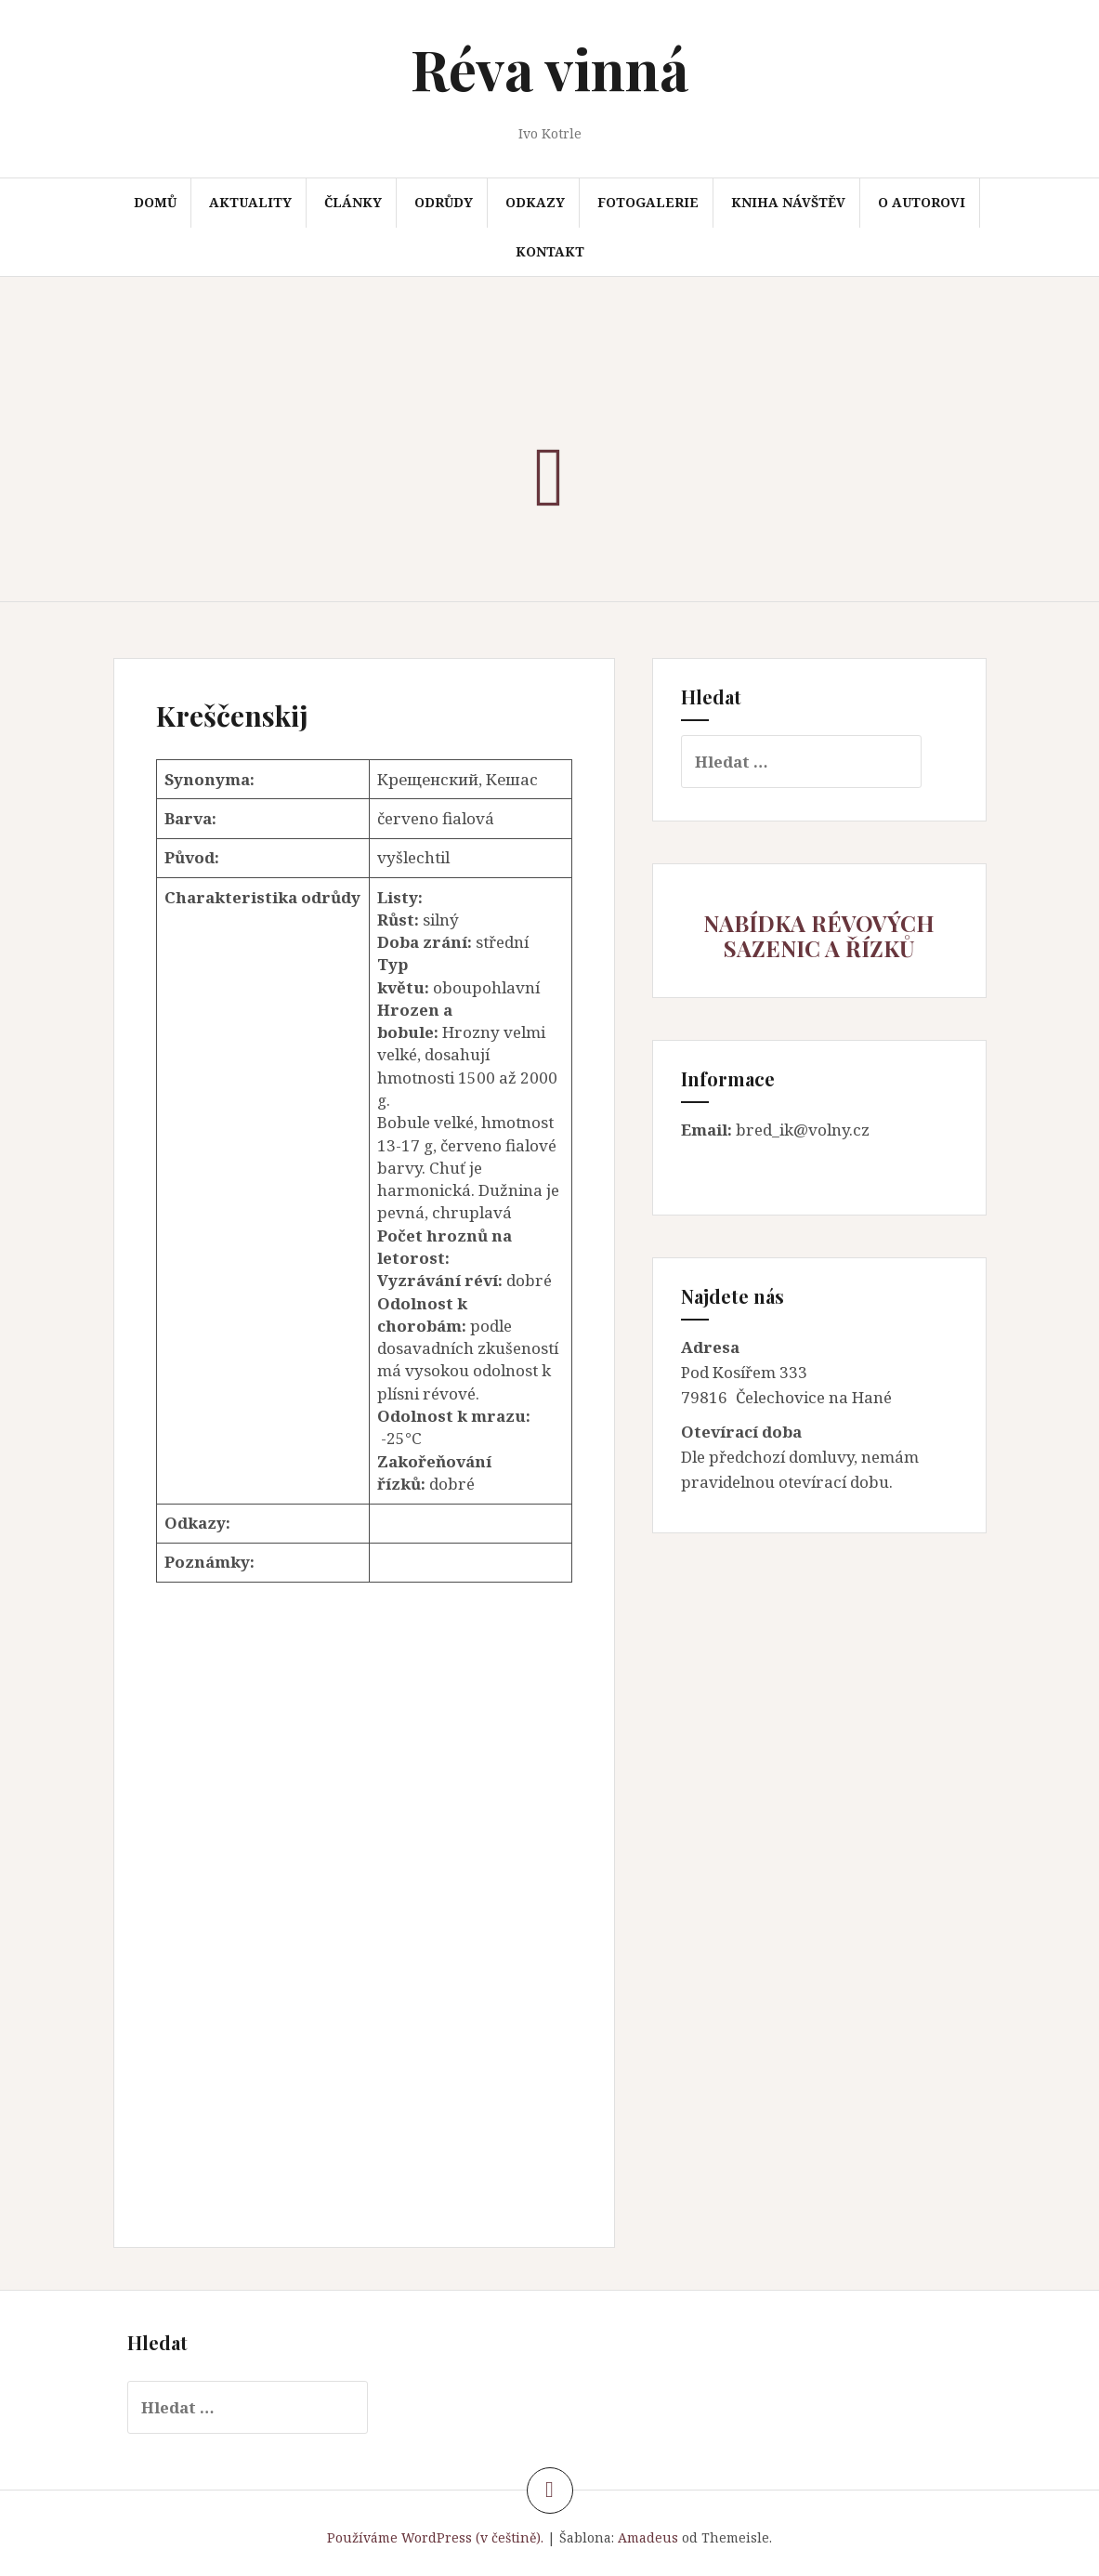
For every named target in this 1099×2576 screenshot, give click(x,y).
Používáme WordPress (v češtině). (435, 2537)
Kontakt (550, 251)
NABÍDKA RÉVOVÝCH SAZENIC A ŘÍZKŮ (819, 935)
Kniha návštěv (788, 202)
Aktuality (250, 202)
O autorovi (921, 202)
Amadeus (648, 2537)
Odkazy (535, 202)
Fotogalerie (648, 202)
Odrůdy (443, 202)
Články (353, 202)
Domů (155, 202)
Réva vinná (549, 68)
